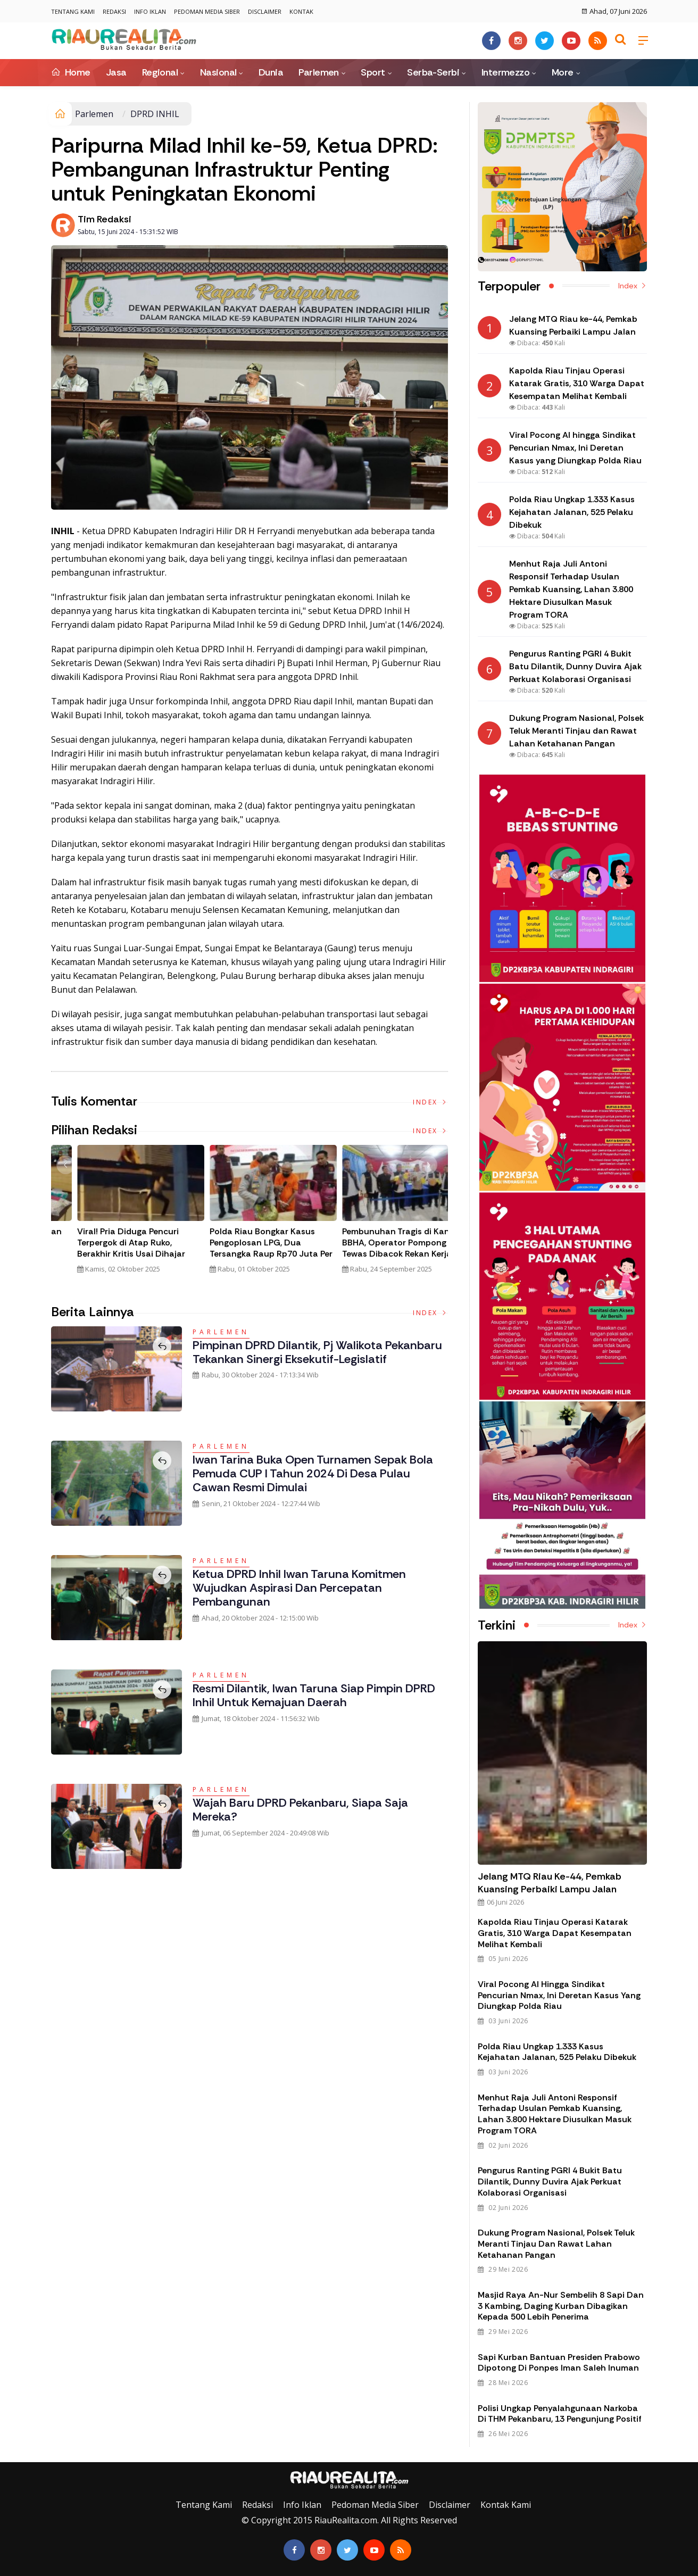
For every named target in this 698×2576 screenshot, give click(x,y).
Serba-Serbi (433, 72)
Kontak (301, 11)
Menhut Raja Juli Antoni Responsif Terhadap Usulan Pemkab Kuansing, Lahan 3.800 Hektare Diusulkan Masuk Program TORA (554, 2114)
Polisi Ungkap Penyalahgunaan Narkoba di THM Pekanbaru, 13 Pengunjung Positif (560, 2414)
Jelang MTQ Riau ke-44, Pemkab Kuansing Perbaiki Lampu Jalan (549, 1883)
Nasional (218, 72)
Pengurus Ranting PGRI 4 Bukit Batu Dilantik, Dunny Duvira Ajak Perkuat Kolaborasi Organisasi (550, 2181)
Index (430, 1102)
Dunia (271, 72)
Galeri (11, 2454)
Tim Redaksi (104, 219)
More (563, 72)
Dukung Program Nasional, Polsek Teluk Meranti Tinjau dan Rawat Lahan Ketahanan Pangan (556, 2244)
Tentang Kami (73, 11)
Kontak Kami (505, 2505)
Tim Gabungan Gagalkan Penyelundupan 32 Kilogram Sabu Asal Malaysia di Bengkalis (110, 1248)
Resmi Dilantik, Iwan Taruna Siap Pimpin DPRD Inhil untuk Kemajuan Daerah (314, 1695)
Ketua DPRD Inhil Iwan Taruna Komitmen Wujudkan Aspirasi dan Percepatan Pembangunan (299, 1588)
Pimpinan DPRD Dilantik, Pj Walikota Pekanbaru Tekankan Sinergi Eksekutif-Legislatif (317, 1352)
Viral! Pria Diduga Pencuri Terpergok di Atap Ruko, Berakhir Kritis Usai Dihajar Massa (373, 1248)
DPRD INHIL (154, 114)
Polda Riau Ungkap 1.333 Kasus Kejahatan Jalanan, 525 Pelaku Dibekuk (557, 2052)
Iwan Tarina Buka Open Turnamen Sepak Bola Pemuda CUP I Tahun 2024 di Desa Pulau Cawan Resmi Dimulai (313, 1473)
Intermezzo (505, 72)
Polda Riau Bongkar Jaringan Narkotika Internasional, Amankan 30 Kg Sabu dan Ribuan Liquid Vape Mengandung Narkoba (244, 1253)
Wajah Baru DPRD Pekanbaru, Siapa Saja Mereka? (300, 1809)
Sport (373, 72)
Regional (160, 72)
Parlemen (318, 72)
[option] (117, 1213)
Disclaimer (264, 11)
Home (70, 72)
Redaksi (114, 11)
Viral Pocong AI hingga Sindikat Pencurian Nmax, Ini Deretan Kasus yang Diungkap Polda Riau (559, 1995)
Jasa (116, 72)
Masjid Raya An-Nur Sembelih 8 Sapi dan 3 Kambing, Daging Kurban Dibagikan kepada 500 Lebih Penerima (561, 2306)
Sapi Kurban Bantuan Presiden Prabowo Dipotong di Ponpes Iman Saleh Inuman (559, 2362)
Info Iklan (150, 11)
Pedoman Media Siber (207, 11)
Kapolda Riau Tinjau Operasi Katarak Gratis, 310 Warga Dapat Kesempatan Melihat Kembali (554, 1933)
